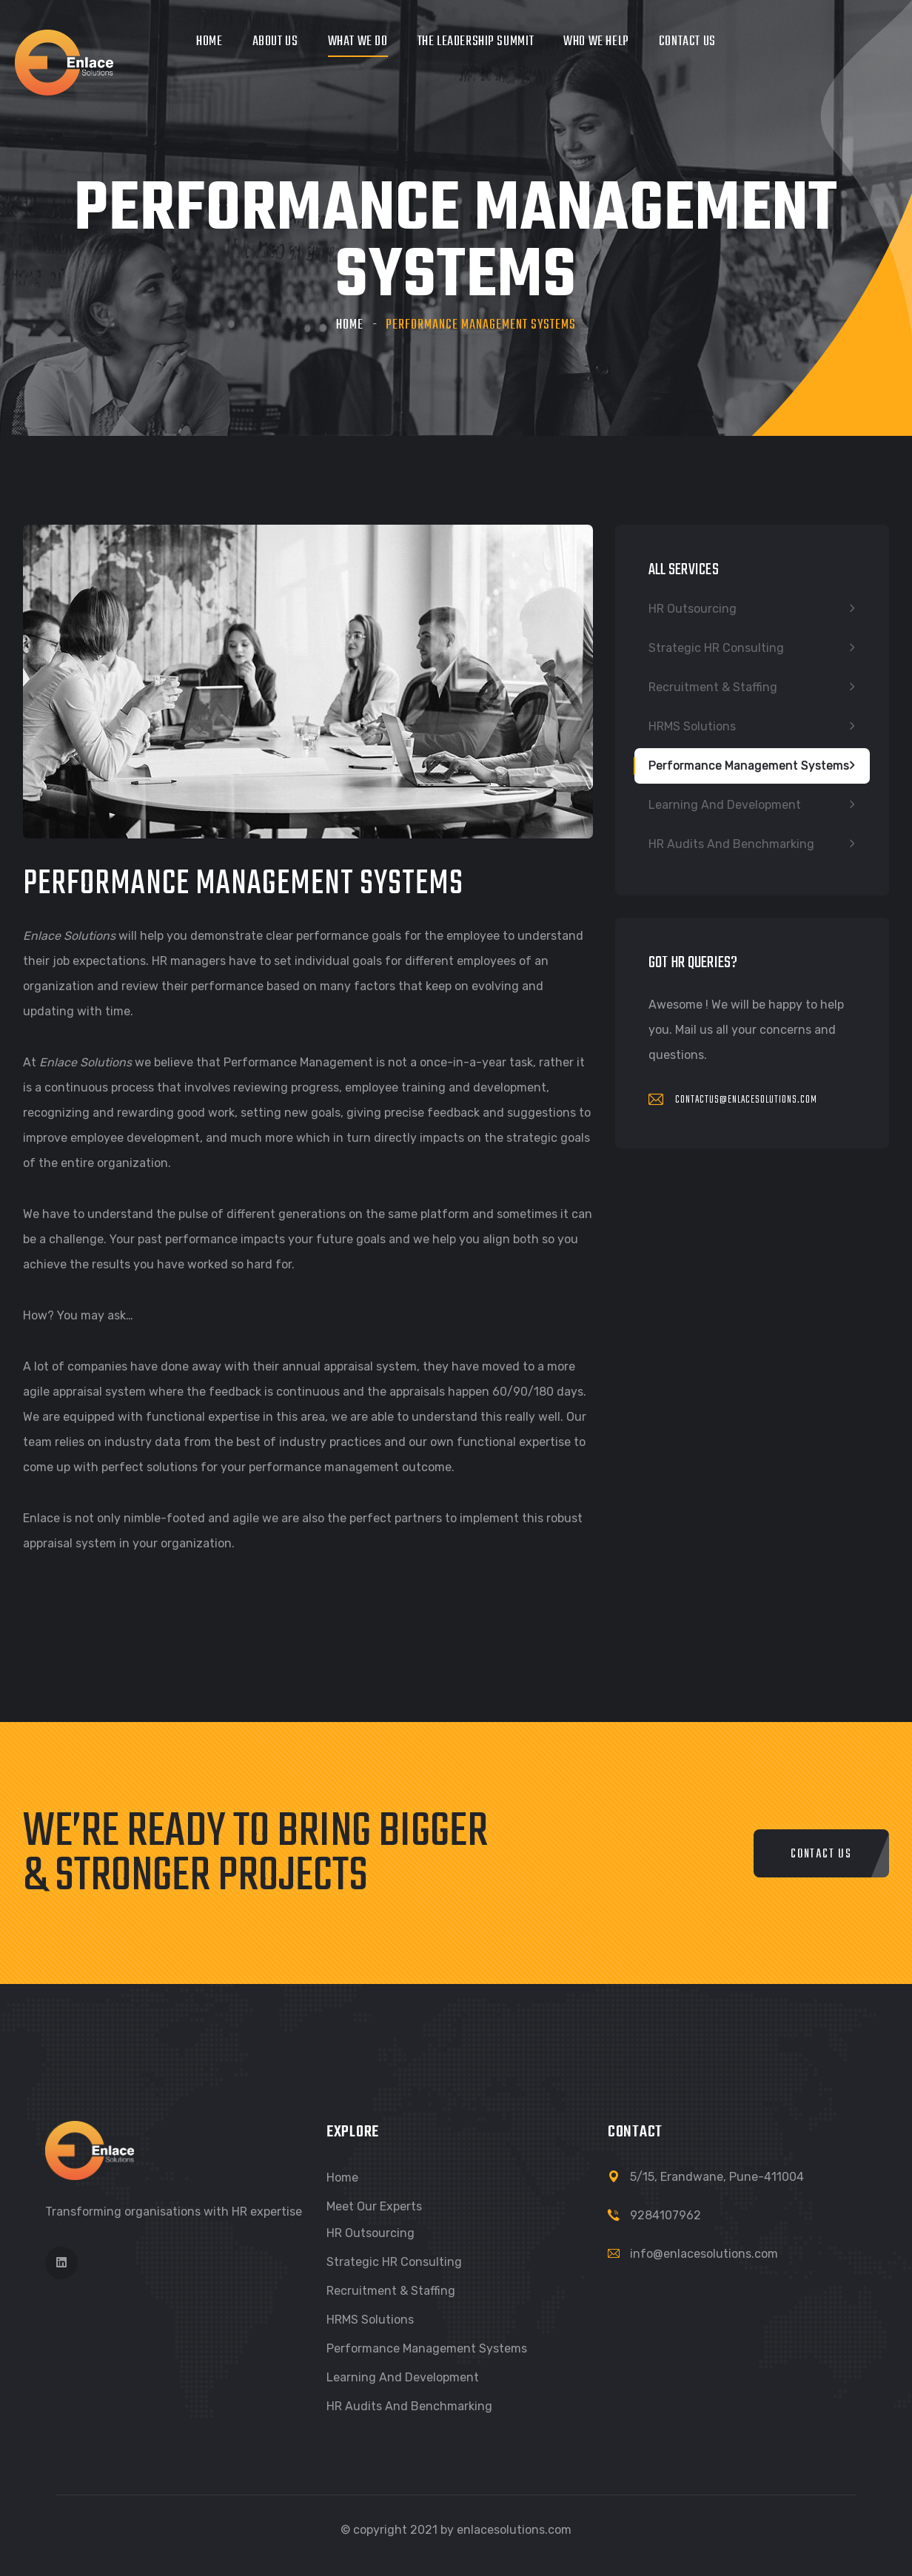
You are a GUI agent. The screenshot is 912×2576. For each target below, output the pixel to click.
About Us (275, 42)
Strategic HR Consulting (716, 648)
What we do (358, 42)
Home (209, 42)
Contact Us (687, 42)
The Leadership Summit (476, 42)
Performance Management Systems (748, 766)
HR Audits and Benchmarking (731, 844)
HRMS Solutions (692, 726)
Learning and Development (724, 805)
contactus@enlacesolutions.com (732, 1100)
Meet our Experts (374, 2206)
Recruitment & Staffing (712, 687)
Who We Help (596, 42)
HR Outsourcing (692, 609)
